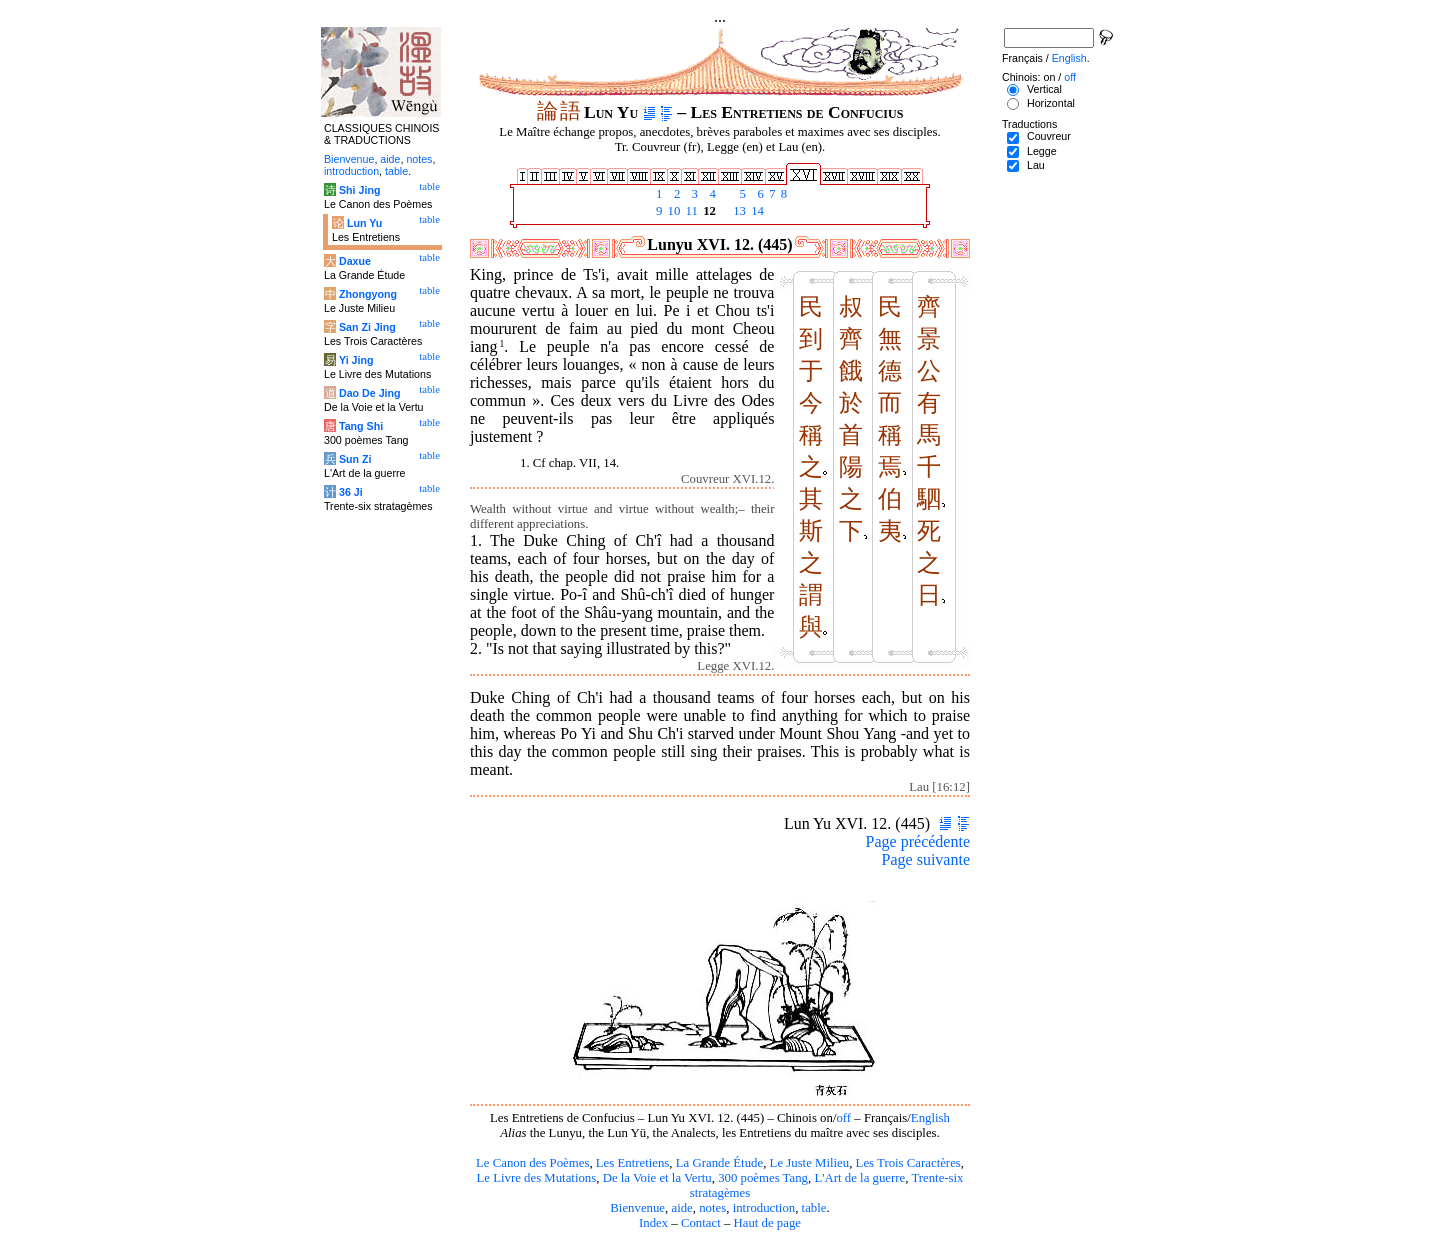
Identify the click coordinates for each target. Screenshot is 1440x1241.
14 (756, 211)
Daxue (355, 261)
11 (690, 211)
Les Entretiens (633, 1163)
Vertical (1044, 89)
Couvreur (1049, 136)
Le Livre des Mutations (536, 1178)
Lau (1036, 165)
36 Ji (351, 492)
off (843, 1118)
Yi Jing (356, 360)
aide (681, 1208)
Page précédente (918, 841)
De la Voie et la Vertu (657, 1178)
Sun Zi (355, 459)
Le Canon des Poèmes (532, 1163)
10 (672, 211)
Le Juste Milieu (810, 1163)
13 (738, 211)
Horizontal (1051, 103)
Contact (701, 1223)
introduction (764, 1208)
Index (653, 1223)
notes (712, 1208)
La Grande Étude (719, 1163)
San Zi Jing (367, 327)
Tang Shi (361, 426)
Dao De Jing (370, 393)
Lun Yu (364, 223)
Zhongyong (368, 294)
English (930, 1118)
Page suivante (926, 859)
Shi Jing (359, 190)
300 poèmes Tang (763, 1178)
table (814, 1208)
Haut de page (768, 1223)
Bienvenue (637, 1208)
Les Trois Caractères (908, 1163)
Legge (1042, 151)
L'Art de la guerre (859, 1178)
